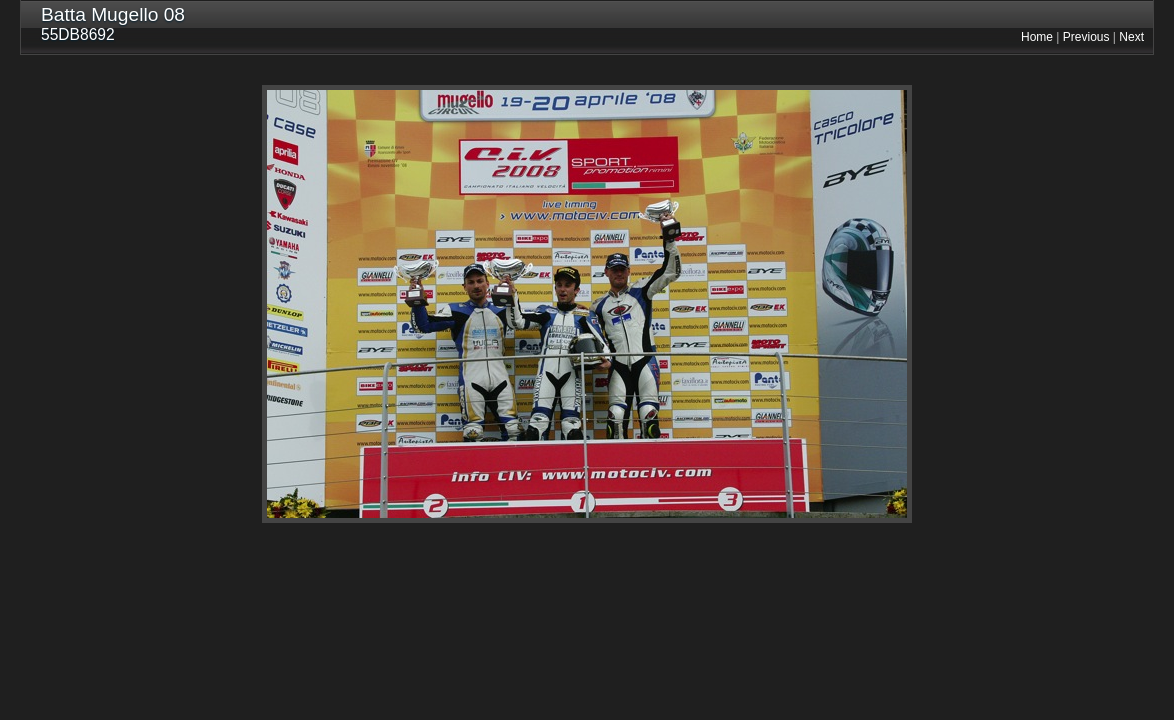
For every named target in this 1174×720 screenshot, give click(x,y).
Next (1131, 37)
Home (1037, 37)
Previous (1086, 37)
